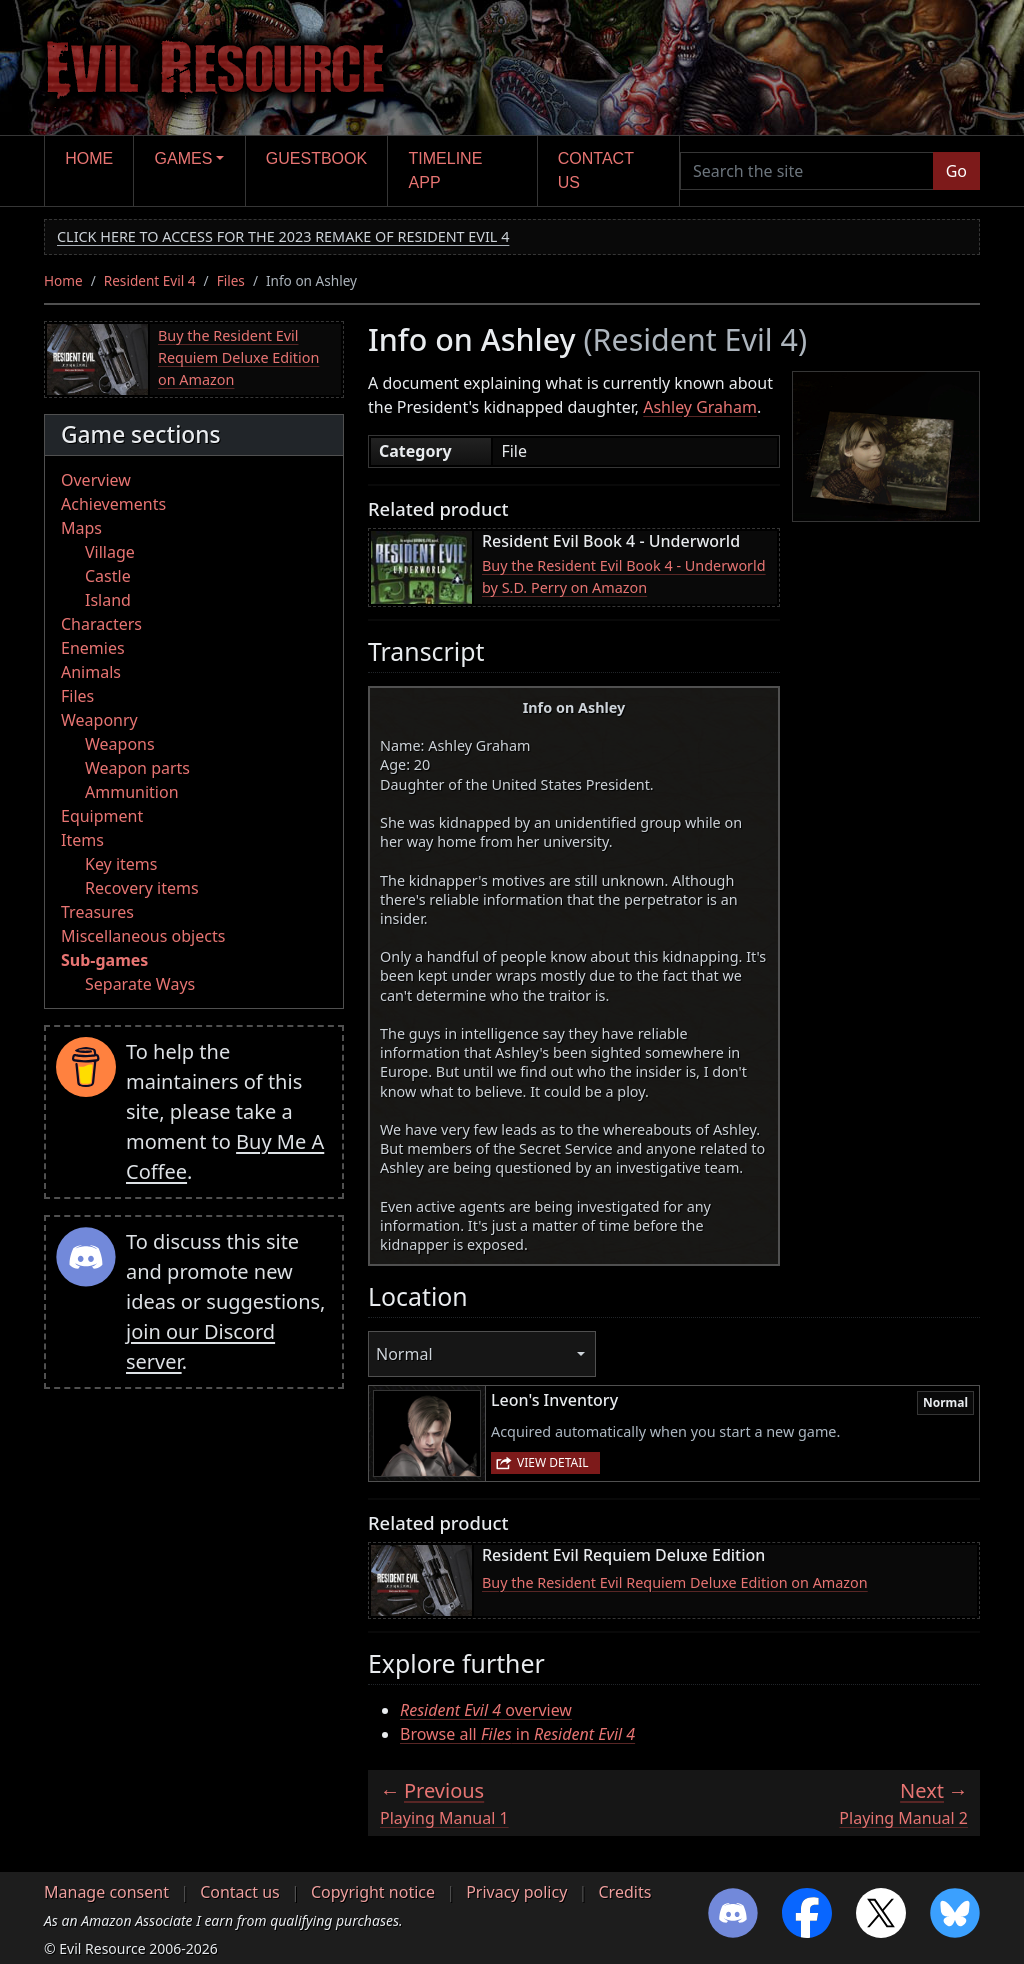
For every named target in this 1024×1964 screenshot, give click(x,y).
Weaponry (99, 720)
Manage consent (106, 1892)
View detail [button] (553, 1462)
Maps (81, 528)
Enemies (93, 648)
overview (486, 1710)
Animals (91, 672)
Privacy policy (516, 1892)
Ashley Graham (700, 407)
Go (956, 171)
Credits (624, 1892)
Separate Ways (140, 984)
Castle (108, 576)
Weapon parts (137, 768)
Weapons (120, 744)
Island (108, 600)
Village (110, 552)
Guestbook (316, 158)
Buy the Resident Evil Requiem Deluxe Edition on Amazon (238, 357)
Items (82, 840)
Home (89, 158)
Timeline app (446, 170)
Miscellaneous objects (143, 936)
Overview (96, 480)
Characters (101, 624)
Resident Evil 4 (150, 280)
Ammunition (132, 792)
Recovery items (142, 888)
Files (231, 280)
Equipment (102, 816)
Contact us (596, 170)
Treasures (97, 912)
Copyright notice (373, 1892)
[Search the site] (807, 171)
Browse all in (517, 1734)
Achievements (113, 504)
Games (184, 158)
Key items (121, 864)
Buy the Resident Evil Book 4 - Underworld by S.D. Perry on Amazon (624, 576)
